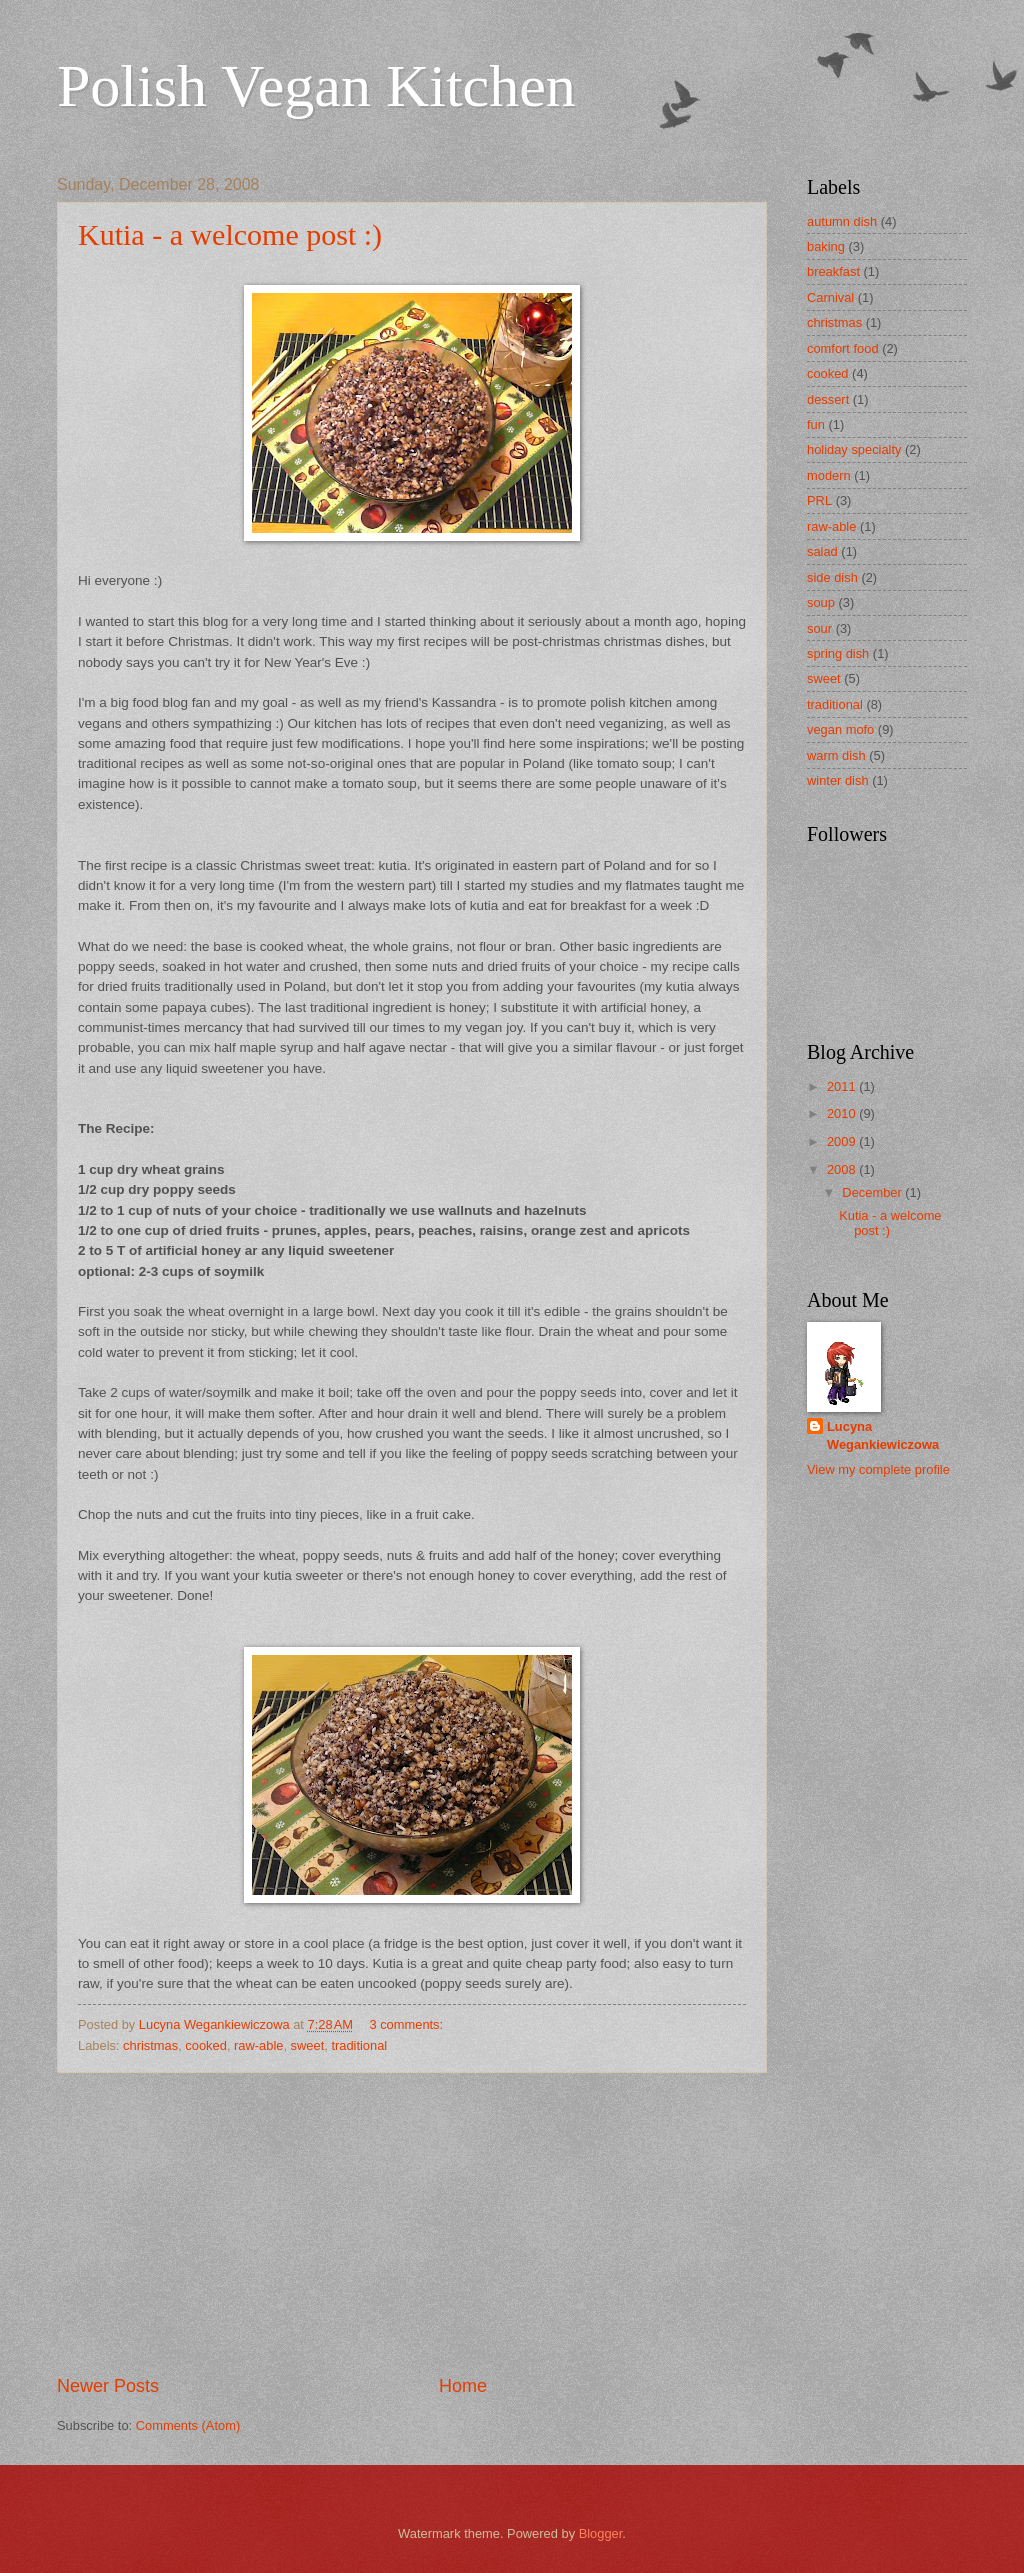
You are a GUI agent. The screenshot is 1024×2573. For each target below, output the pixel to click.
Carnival (830, 297)
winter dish (838, 780)
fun (816, 424)
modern (829, 475)
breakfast (833, 271)
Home (463, 2386)
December (873, 1192)
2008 (843, 1169)
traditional (359, 2045)
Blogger (601, 2533)
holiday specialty (854, 449)
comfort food (843, 348)
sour (819, 628)
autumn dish (842, 221)
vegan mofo (840, 729)
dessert (828, 399)
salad (822, 551)
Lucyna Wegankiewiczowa (883, 1435)
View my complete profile (878, 1469)
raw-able (258, 2045)
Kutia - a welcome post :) (230, 234)
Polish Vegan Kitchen (316, 86)
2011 (843, 1086)
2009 (843, 1141)
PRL (819, 500)
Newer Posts (108, 2386)
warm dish (836, 755)
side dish (832, 577)
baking (826, 246)
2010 (843, 1113)
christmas (150, 2045)
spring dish (838, 653)
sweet (308, 2045)
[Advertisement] (412, 2223)
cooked (206, 2045)
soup (821, 602)
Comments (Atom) (188, 2425)
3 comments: (407, 2024)
